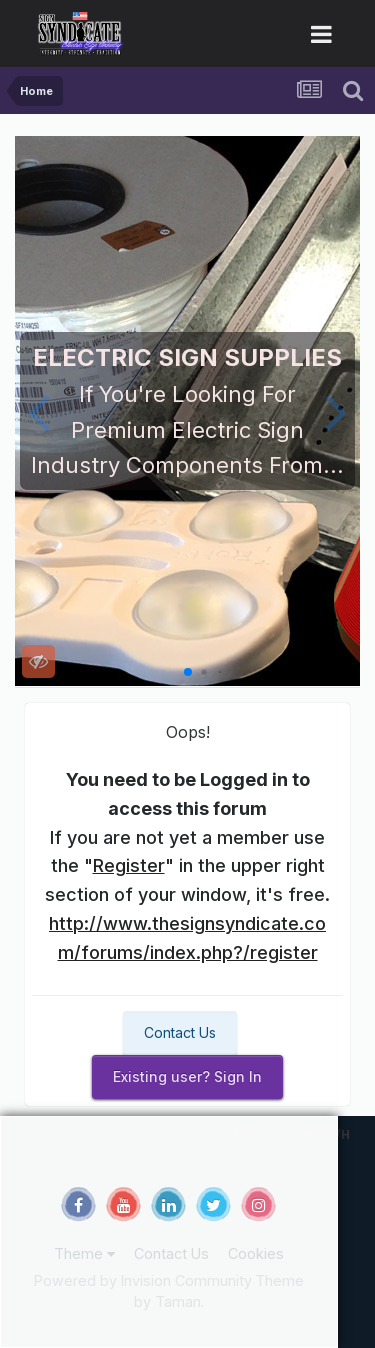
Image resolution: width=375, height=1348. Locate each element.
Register (129, 865)
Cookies (256, 1253)
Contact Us (180, 1032)
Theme (84, 1253)
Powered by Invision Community (143, 1280)
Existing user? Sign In (187, 1076)
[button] (38, 411)
